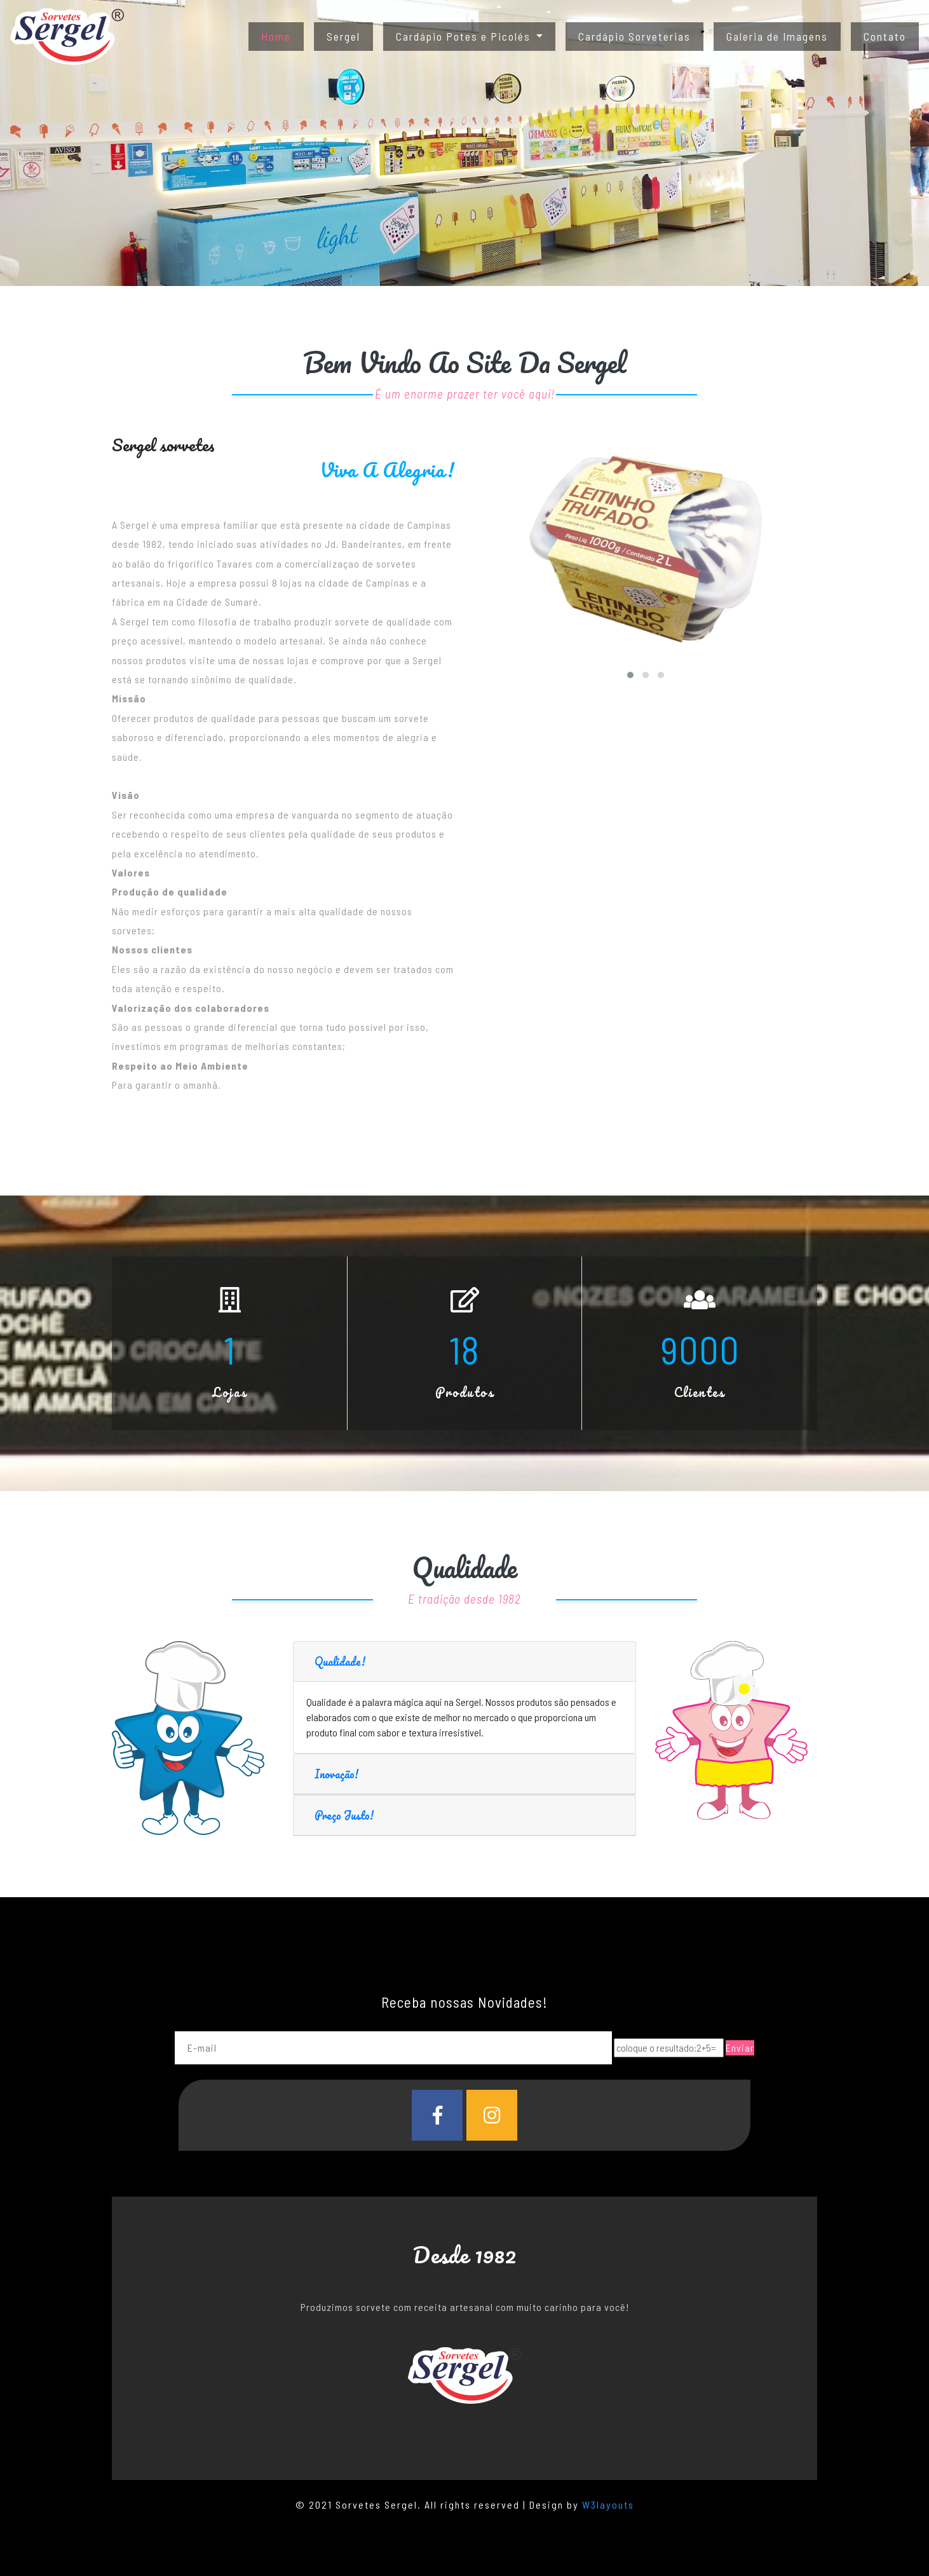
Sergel (343, 36)
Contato (885, 36)
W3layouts (608, 2504)
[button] (630, 675)
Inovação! (336, 1774)
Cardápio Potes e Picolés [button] (465, 36)
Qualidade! (340, 1661)
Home (282, 35)
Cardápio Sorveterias (634, 36)
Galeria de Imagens (777, 36)
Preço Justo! (344, 1815)
